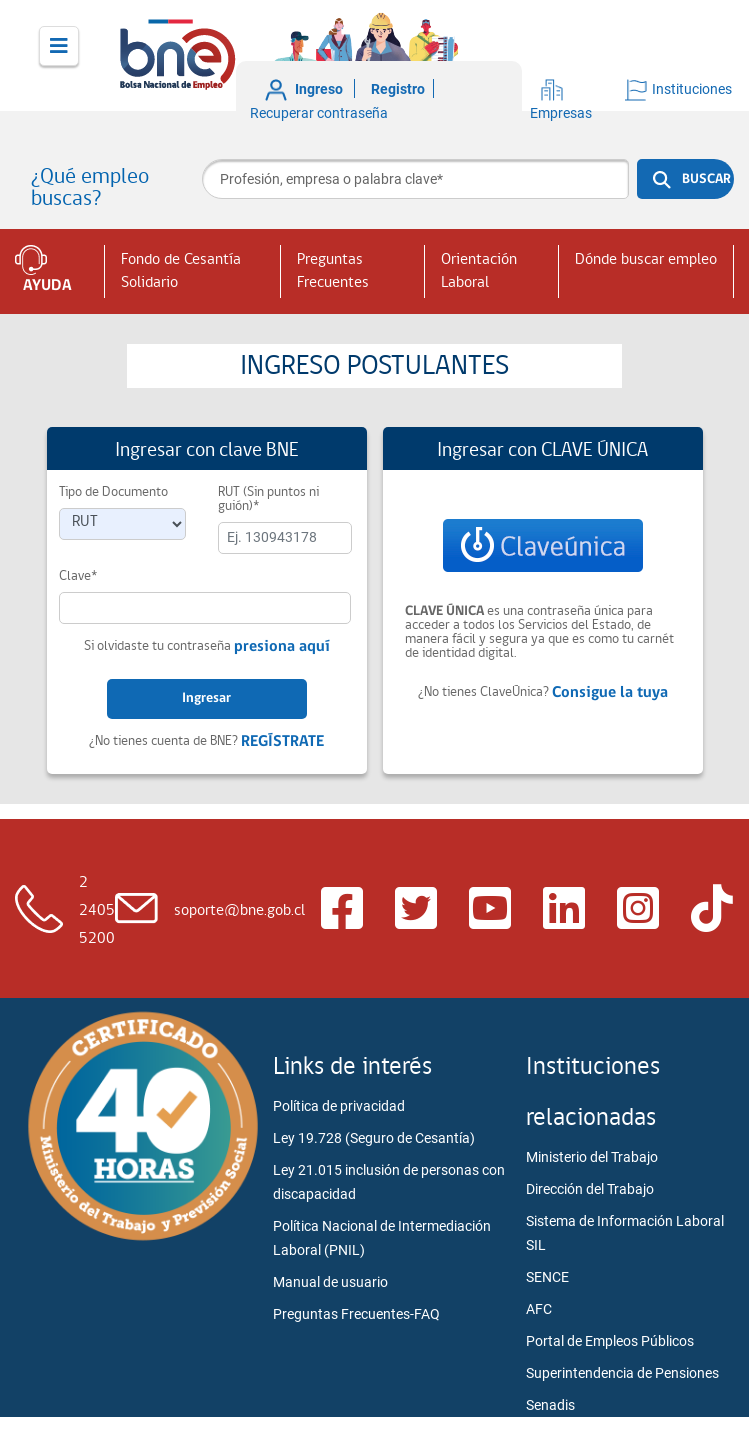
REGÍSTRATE (282, 742)
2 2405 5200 (97, 911)
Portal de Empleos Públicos (610, 1341)
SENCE (547, 1277)
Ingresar (206, 698)
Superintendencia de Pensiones (622, 1373)
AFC (539, 1309)
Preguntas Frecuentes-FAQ (356, 1314)
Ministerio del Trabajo (592, 1157)
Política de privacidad (339, 1106)
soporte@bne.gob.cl (239, 911)
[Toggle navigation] (59, 46)
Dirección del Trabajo (590, 1189)
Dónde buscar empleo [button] (646, 260)
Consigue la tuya (610, 693)
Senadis (550, 1405)
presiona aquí (282, 647)
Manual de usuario (330, 1282)
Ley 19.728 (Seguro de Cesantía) (374, 1138)
